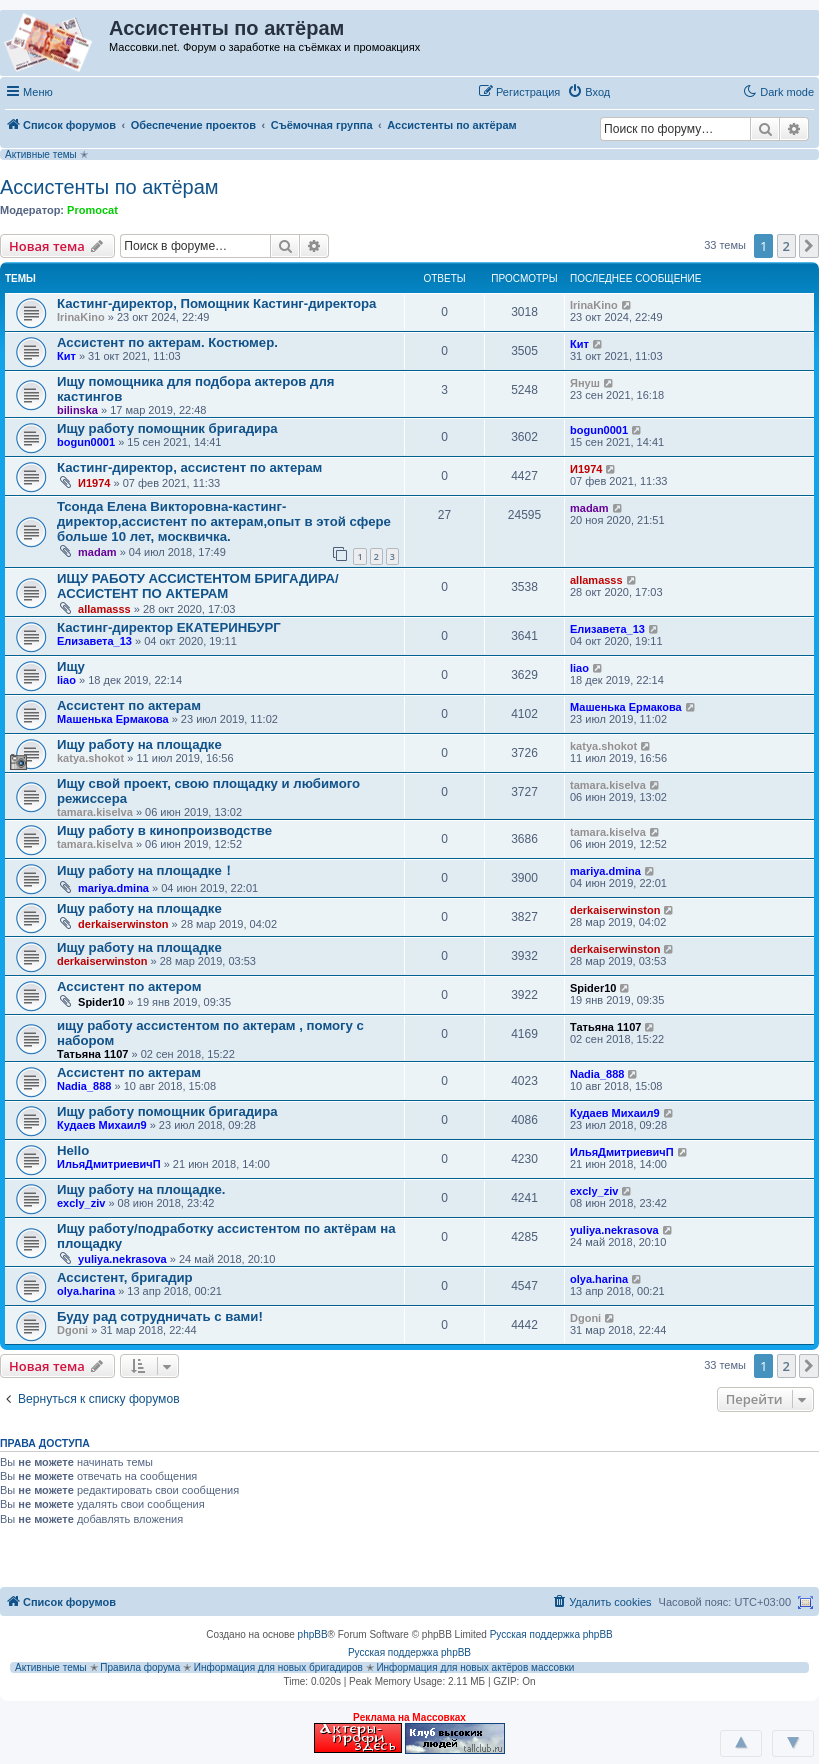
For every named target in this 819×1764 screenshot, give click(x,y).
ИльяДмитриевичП (109, 1164)
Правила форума (140, 1667)
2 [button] (786, 246)
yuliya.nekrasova (122, 1259)
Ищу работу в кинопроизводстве (164, 830)
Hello (73, 1150)
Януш (585, 383)
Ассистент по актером (129, 986)
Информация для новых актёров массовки (475, 1667)
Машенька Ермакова (113, 719)
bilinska (77, 410)
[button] (638, 91)
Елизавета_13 (94, 641)
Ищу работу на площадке (139, 744)
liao (66, 680)
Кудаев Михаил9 (102, 1125)
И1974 (94, 483)
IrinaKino (81, 317)
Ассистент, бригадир (125, 1277)
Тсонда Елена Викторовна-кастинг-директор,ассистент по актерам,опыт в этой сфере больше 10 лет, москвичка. (224, 521)
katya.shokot (90, 758)
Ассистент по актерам (129, 705)
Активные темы (41, 154)
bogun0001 (86, 442)
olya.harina (86, 1291)
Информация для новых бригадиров (278, 1667)
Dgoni (72, 1330)
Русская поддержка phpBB (551, 1634)
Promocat (92, 210)
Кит (66, 356)
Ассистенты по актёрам (109, 187)
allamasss (104, 609)
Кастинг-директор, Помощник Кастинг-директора (216, 303)
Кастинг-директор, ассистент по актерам (189, 467)
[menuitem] (588, 92)
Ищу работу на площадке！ (146, 870)
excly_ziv (81, 1203)
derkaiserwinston (123, 924)
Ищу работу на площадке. (141, 1189)
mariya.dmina (113, 888)
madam (97, 552)
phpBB (313, 1634)
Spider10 (101, 1002)
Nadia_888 (84, 1086)
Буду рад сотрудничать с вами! (160, 1316)
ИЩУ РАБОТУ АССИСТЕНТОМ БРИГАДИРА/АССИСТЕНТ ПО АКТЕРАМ (198, 586)
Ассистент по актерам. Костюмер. (167, 342)
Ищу (71, 666)
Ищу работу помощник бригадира (167, 428)
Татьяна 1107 (92, 1054)
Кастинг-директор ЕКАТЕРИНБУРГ (169, 627)
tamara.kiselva (95, 812)
